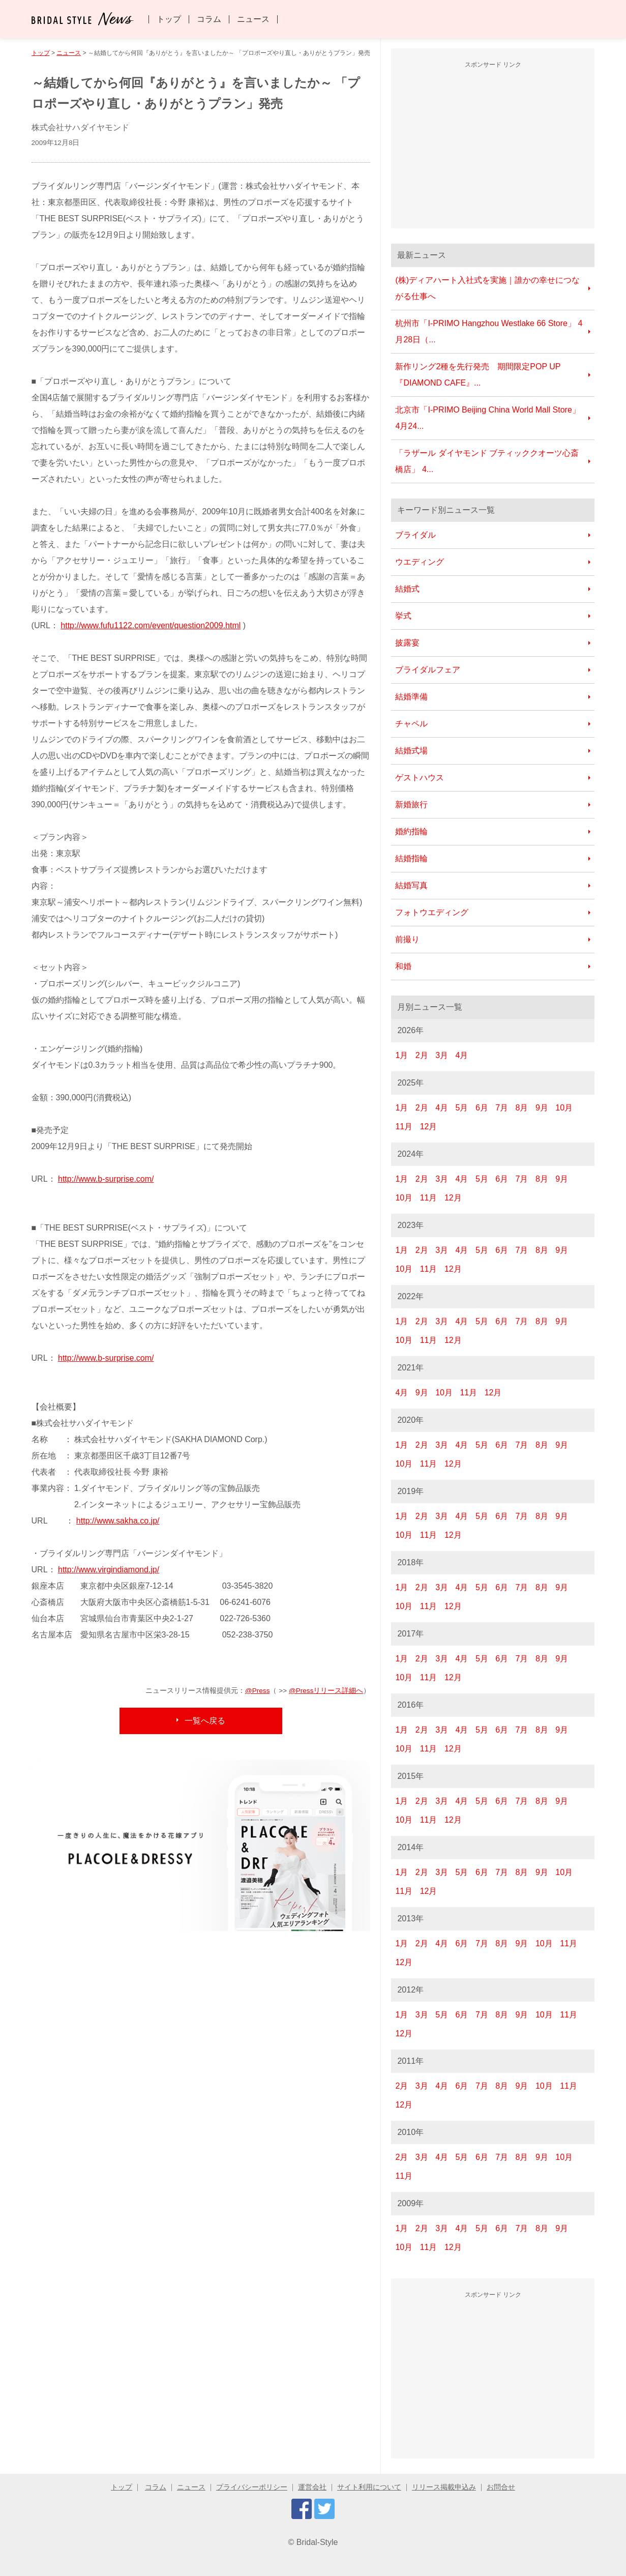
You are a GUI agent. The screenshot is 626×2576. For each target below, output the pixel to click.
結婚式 (407, 588)
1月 (401, 1055)
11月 (403, 1126)
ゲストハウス (419, 777)
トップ (169, 19)
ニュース (253, 19)
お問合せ (501, 2487)
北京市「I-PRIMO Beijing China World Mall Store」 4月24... (487, 417)
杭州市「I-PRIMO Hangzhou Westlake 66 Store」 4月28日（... (488, 331)
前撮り (407, 939)
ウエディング (419, 562)
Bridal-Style (317, 2542)
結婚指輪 (411, 858)
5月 (462, 1107)
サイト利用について (369, 2487)
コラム (209, 19)
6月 (481, 1107)
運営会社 (312, 2487)
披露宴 (407, 642)
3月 (441, 1055)
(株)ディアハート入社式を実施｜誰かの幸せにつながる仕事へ (487, 288)
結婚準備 (411, 696)
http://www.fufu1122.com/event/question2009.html (151, 625)
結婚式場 (411, 750)
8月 (522, 1107)
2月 (421, 1055)
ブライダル (415, 535)
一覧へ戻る (205, 1720)
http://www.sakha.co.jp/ (118, 1520)
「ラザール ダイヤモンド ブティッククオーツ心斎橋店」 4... (487, 461)
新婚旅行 (411, 804)
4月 (462, 1055)
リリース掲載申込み (444, 2487)
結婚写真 (411, 885)
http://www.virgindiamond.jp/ (108, 1569)
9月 (541, 1107)
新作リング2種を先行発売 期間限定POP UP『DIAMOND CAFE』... (477, 374)
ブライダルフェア (427, 669)
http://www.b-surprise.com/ (106, 1179)
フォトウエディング (431, 912)
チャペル (411, 723)
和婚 (403, 966)
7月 (501, 1107)
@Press (257, 1690)
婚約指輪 (411, 831)
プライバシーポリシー (251, 2487)
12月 (428, 1126)
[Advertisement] (492, 147)
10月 (564, 1107)
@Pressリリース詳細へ (326, 1690)
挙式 (403, 615)
